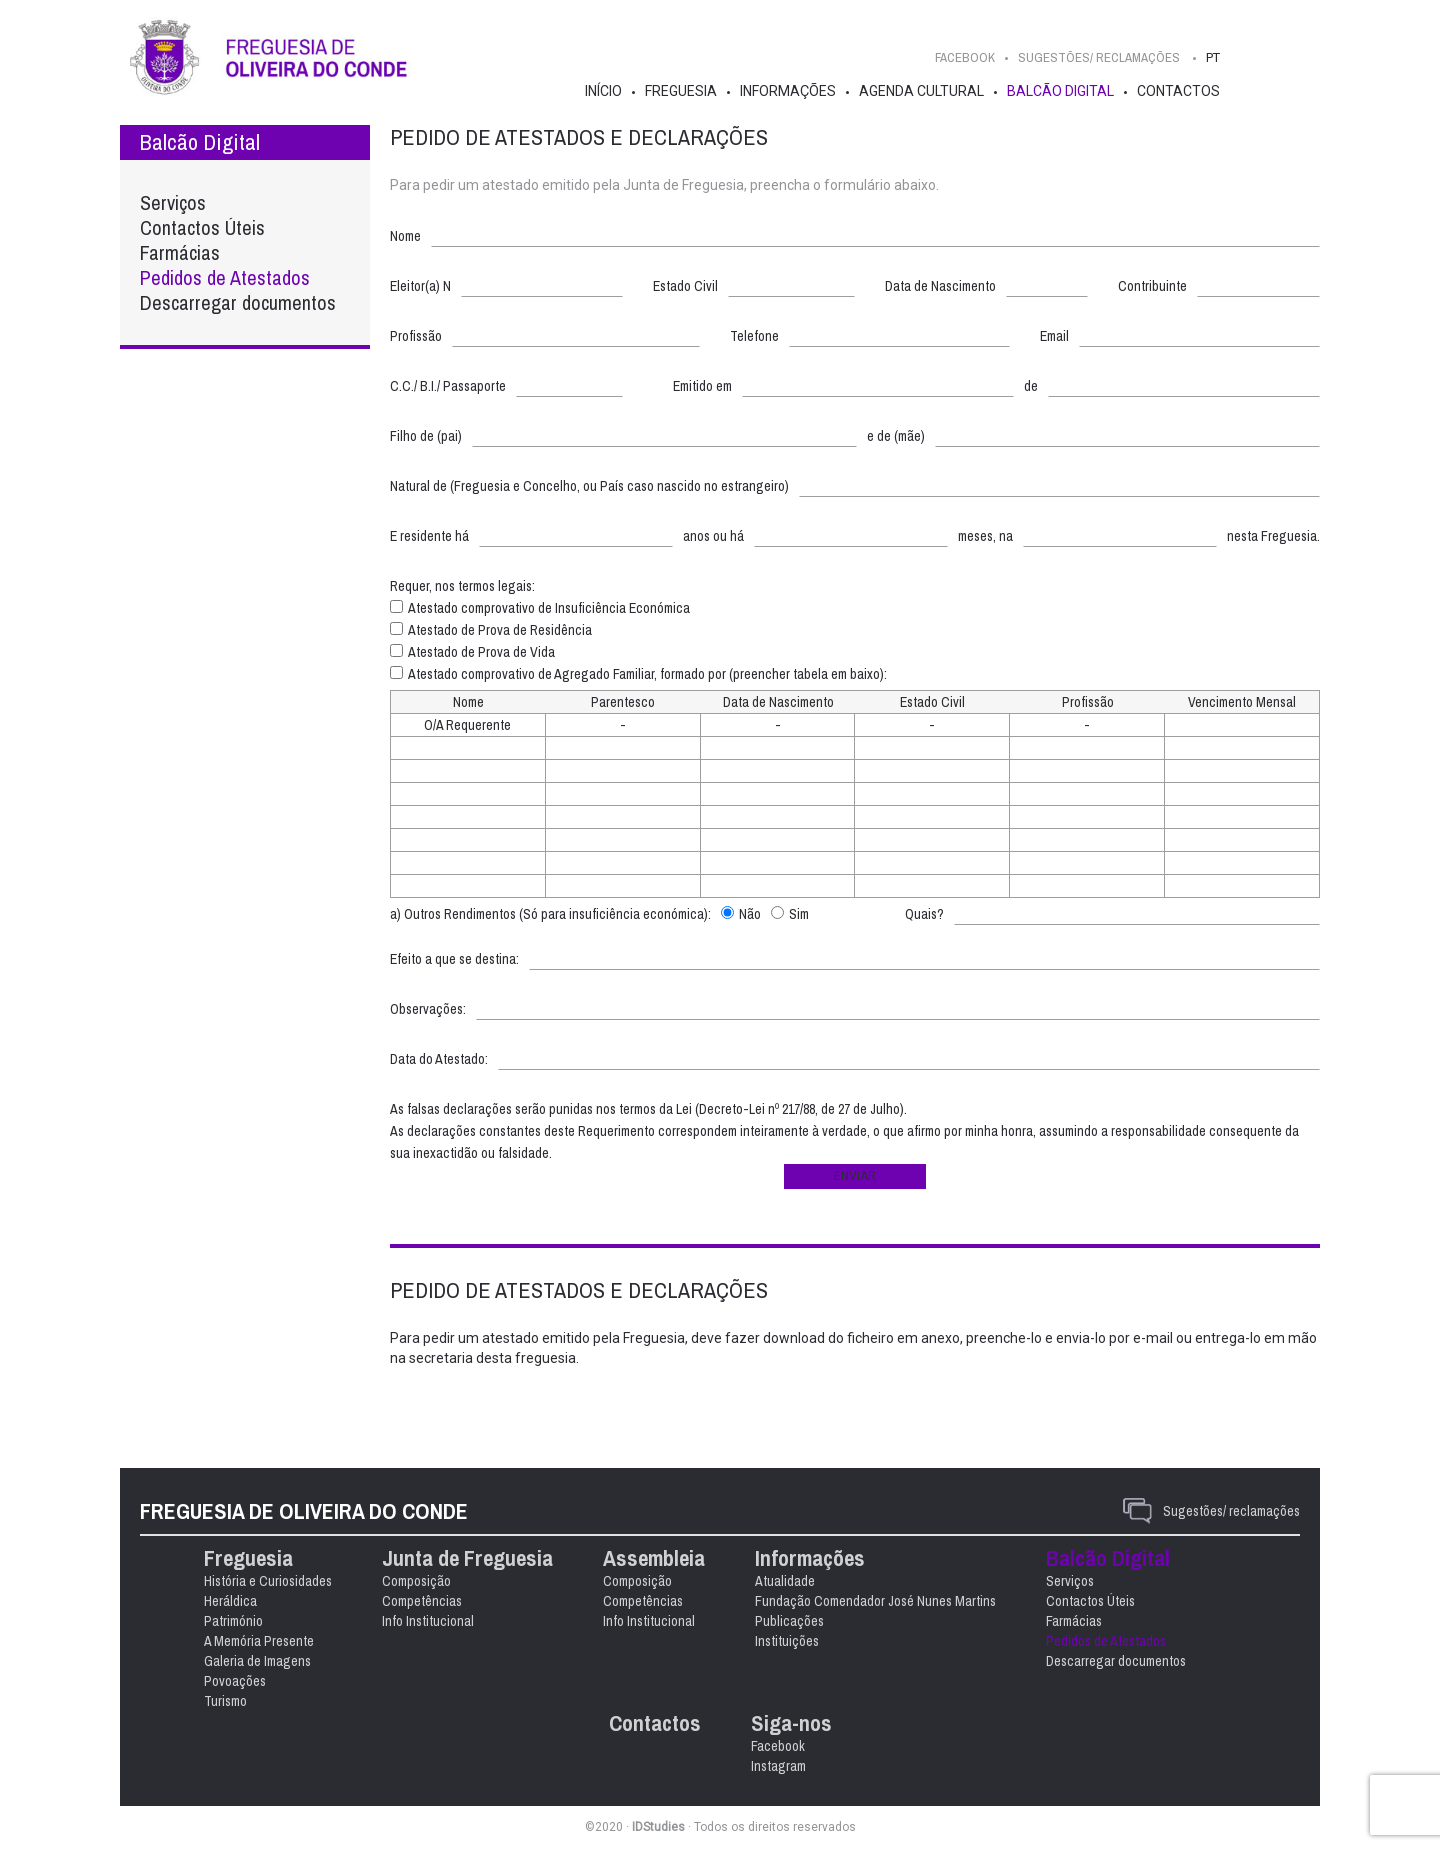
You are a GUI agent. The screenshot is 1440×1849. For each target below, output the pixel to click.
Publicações (789, 1621)
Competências (422, 1601)
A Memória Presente (259, 1641)
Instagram (778, 1766)
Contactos (1178, 91)
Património (233, 1621)
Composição (416, 1581)
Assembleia (654, 1558)
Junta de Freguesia (467, 1558)
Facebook (965, 57)
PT (1213, 57)
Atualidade (785, 1581)
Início (603, 91)
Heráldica (230, 1601)
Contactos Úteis (202, 227)
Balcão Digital (1060, 91)
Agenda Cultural (921, 91)
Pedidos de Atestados (225, 277)
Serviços (173, 202)
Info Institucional (428, 1621)
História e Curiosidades (268, 1581)
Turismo (225, 1701)
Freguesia (681, 91)
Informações (788, 91)
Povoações (235, 1681)
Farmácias (180, 252)
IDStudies (658, 1827)
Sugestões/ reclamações (1231, 1511)
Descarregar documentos (238, 302)
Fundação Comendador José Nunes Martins (875, 1601)
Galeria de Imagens (257, 1661)
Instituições (787, 1641)
